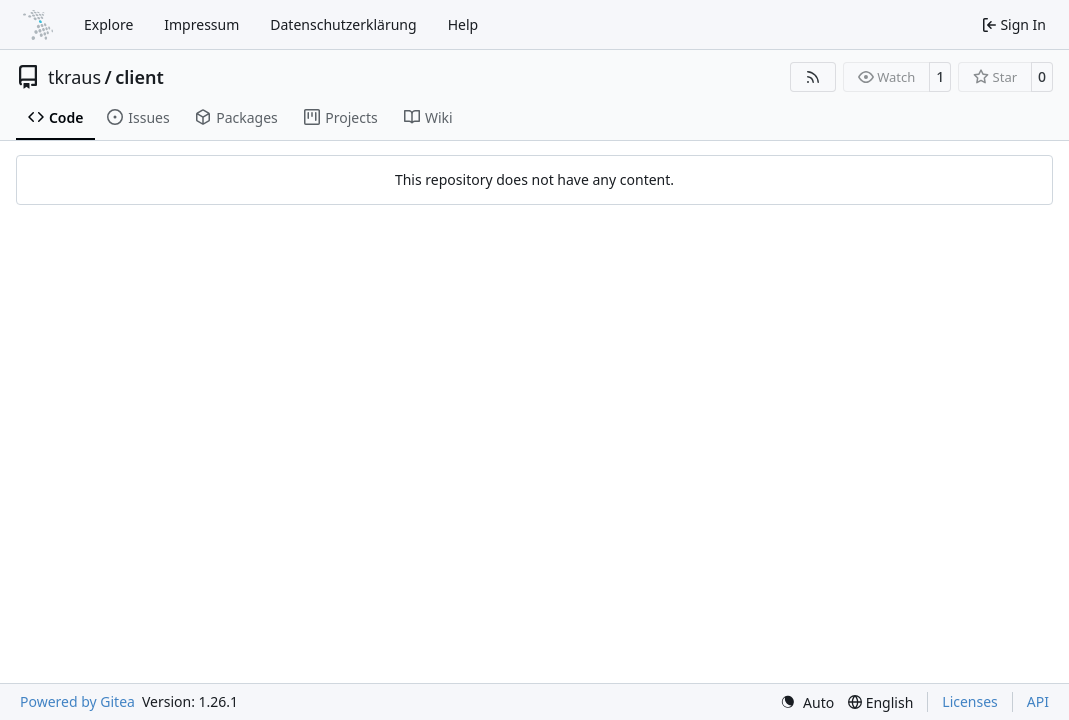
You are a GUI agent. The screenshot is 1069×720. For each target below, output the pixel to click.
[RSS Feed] (813, 77)
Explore (108, 24)
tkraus (74, 77)
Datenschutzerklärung (343, 24)
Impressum (201, 24)
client (139, 77)
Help (463, 24)
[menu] (807, 702)
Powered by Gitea (77, 701)
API (1038, 701)
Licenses (970, 701)
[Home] (38, 25)
